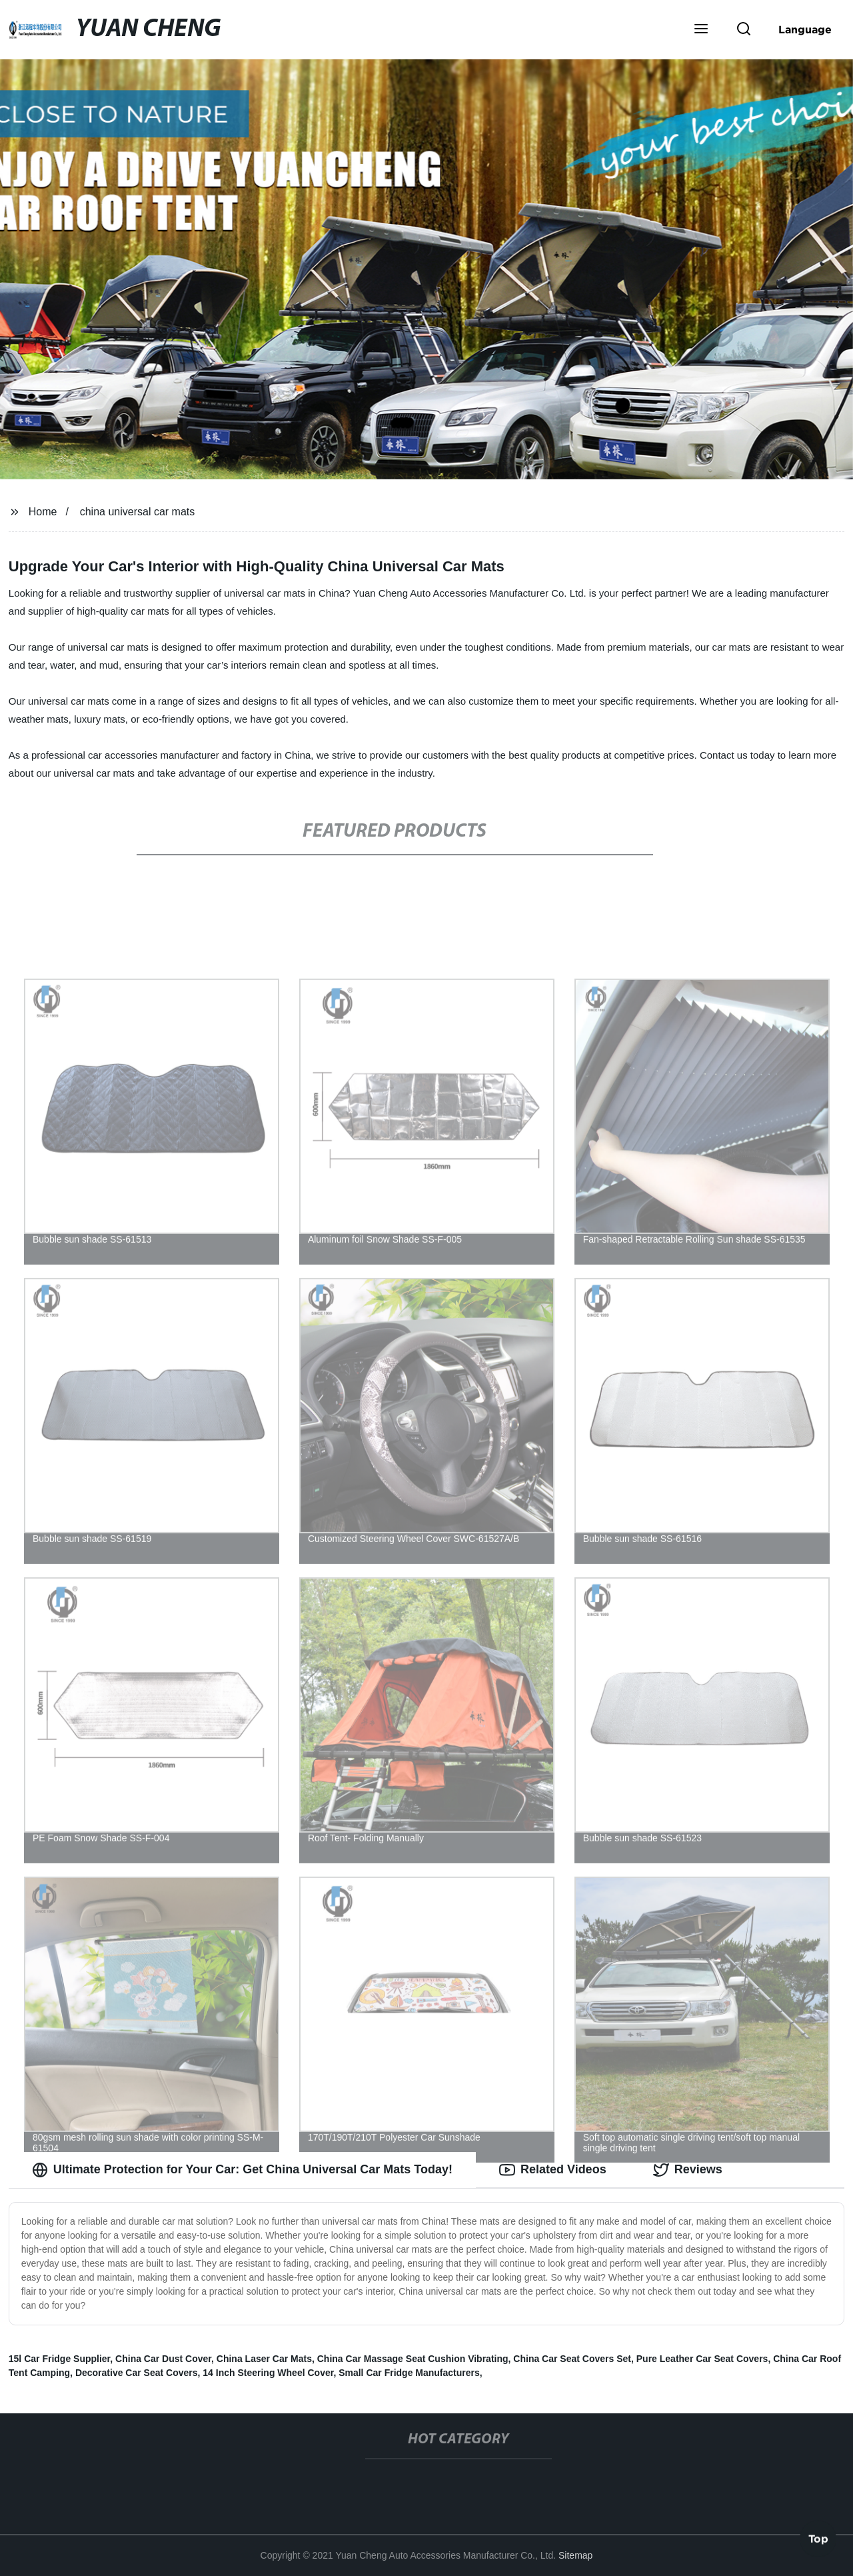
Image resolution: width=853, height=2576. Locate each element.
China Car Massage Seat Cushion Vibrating (412, 2358)
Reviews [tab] (687, 2170)
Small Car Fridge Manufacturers (409, 2372)
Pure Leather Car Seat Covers (702, 2358)
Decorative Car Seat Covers (136, 2372)
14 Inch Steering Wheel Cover (268, 2372)
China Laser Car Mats (264, 2358)
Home (43, 511)
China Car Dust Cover (163, 2358)
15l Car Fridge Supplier (60, 2358)
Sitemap (575, 2555)
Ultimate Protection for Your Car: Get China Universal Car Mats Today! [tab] (242, 2170)
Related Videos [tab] (552, 2170)
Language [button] (805, 29)
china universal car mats (137, 511)
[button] (701, 30)
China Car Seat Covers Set (572, 2358)
